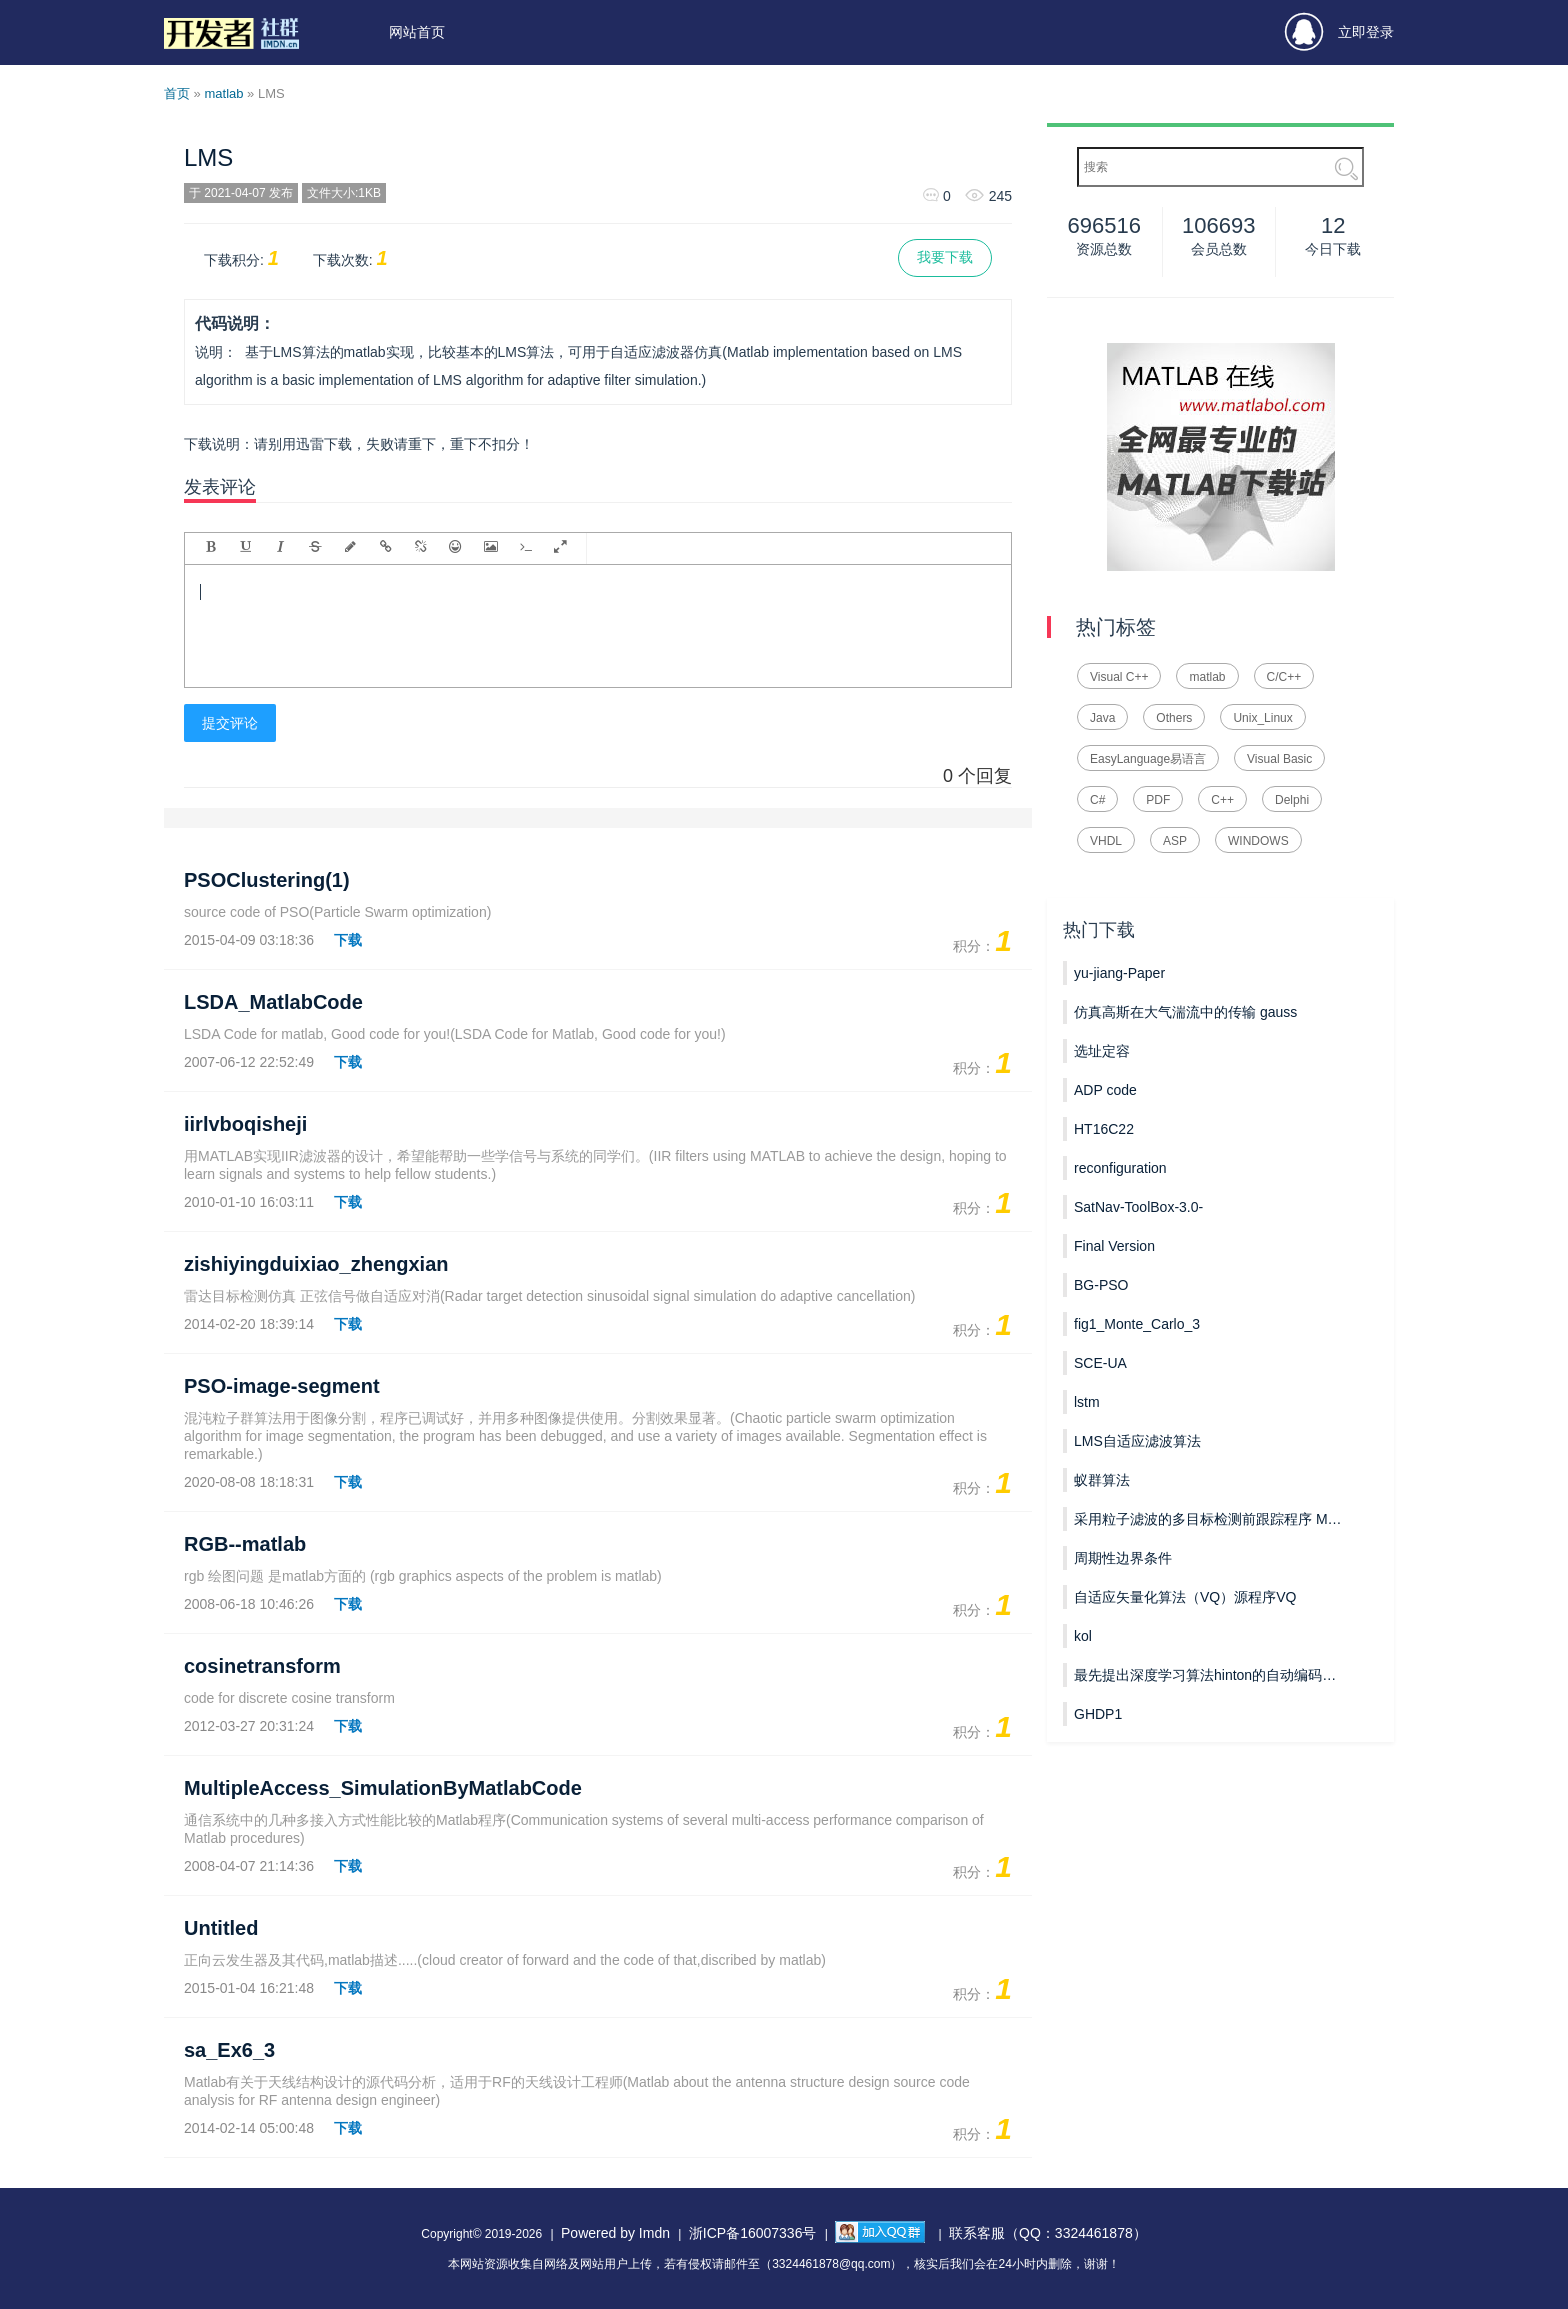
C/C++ (1284, 677)
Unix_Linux (1262, 718)
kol (1083, 1636)
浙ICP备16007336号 (753, 2233)
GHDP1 (1098, 1714)
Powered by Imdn (615, 2233)
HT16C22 (1104, 1129)
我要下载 (945, 257)
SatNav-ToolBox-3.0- (1138, 1207)
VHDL (1106, 841)
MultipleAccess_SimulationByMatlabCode (383, 1788)
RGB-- (245, 1544)
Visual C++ (1119, 677)
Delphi (1292, 800)
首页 (177, 93)
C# (1097, 800)
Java (1102, 718)
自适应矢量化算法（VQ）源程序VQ (1185, 1597)
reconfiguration (1120, 1168)
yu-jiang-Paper (1119, 973)
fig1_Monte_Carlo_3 (1137, 1324)
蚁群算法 (1102, 1480)
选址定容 (1102, 1051)
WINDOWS (1258, 841)
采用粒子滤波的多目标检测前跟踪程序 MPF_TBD (1208, 1519)
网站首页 (417, 32)
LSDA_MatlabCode (273, 1002)
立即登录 (1339, 32)
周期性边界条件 (1123, 1558)
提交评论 (230, 723)
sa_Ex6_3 (229, 2050)
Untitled (221, 1928)
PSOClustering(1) (267, 880)
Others (1174, 718)
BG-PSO (1101, 1285)
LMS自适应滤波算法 (1137, 1441)
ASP (1175, 841)
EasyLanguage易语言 (1148, 759)
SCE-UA (1100, 1363)
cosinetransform (262, 1666)
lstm (1087, 1402)
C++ (1222, 800)
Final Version (1114, 1246)
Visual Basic (1279, 759)
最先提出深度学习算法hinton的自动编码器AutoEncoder (1208, 1675)
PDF (1158, 800)
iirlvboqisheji (245, 1124)
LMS (208, 157)
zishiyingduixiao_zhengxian (316, 1264)
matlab (223, 93)
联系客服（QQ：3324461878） (1048, 2233)
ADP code (1105, 1090)
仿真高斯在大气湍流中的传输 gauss (1185, 1012)
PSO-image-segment (282, 1386)
